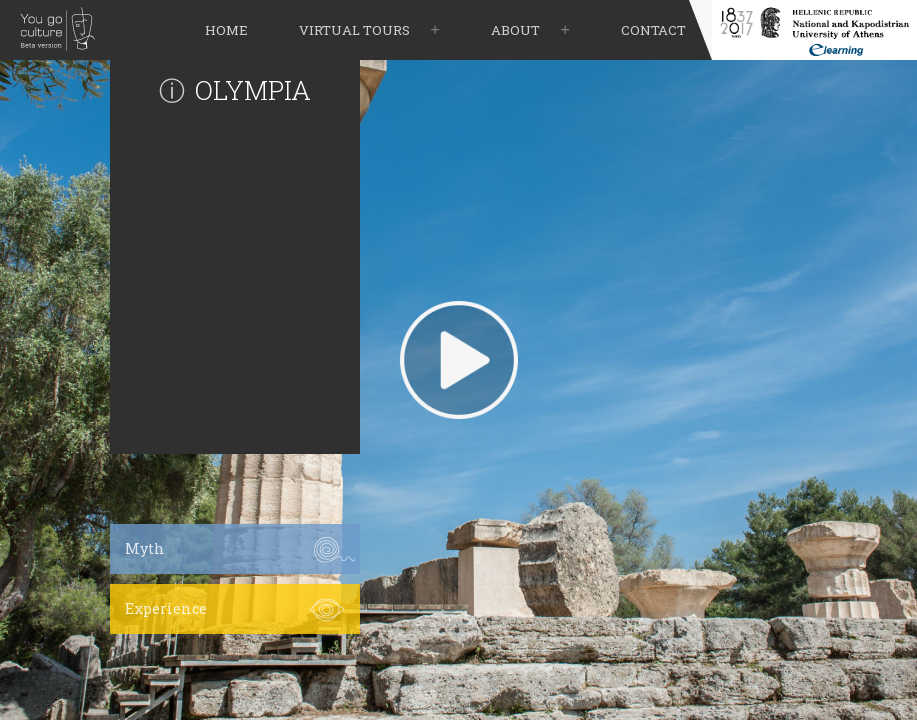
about (515, 30)
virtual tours (354, 30)
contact (653, 30)
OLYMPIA (253, 89)
